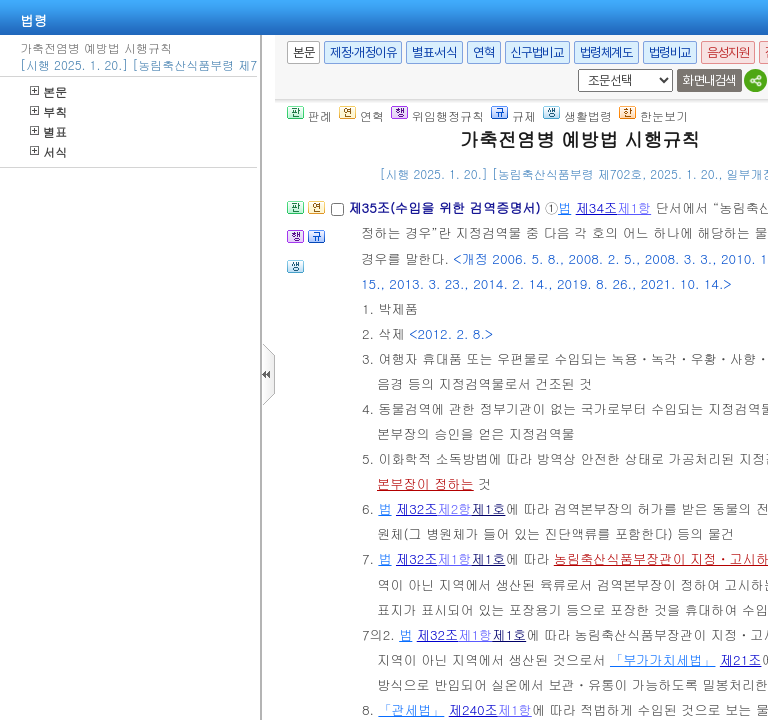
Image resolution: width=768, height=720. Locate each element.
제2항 (455, 508)
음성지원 (728, 52)
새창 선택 (574, 69)
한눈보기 (653, 115)
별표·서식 (434, 52)
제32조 (417, 508)
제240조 (473, 709)
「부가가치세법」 (663, 659)
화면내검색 (709, 80)
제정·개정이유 (363, 52)
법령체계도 (606, 52)
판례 (309, 115)
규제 (513, 115)
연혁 (483, 52)
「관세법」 (411, 709)
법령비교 (670, 52)
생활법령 (577, 115)
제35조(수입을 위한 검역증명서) (446, 207)
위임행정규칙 (437, 115)
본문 (48, 91)
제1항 (634, 207)
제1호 (488, 508)
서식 (48, 151)
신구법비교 (537, 52)
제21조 (741, 659)
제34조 (597, 207)
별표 (48, 131)
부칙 (48, 111)
